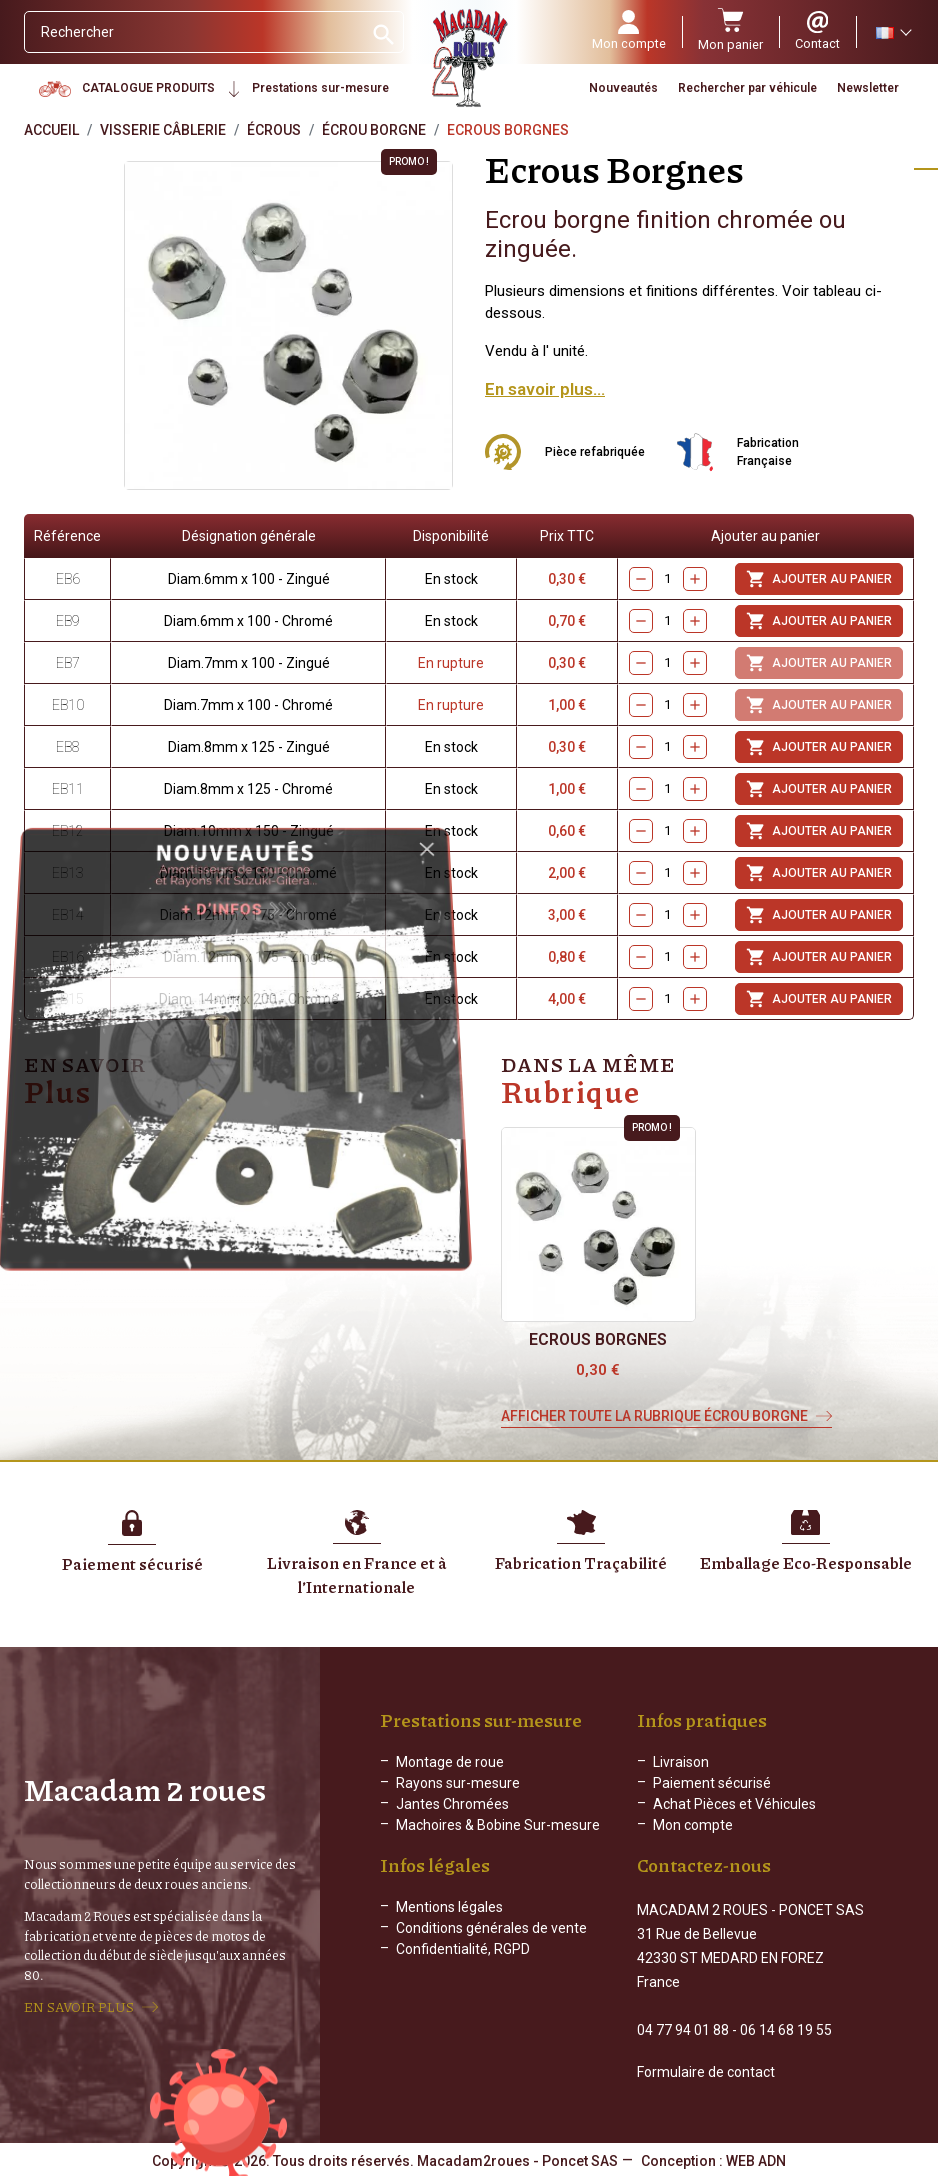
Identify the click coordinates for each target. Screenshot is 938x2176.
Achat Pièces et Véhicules (734, 1804)
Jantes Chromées (452, 1804)
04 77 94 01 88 (683, 2030)
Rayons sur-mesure (458, 1783)
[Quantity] (668, 915)
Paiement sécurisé (712, 1783)
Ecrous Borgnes (598, 1339)
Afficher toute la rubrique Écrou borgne (654, 1416)
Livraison (681, 1762)
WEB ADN (756, 2161)
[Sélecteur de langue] (893, 32)
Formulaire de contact (706, 2072)
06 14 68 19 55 (786, 2030)
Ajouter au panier (819, 915)
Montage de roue (450, 1762)
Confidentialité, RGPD (463, 1949)
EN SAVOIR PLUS (79, 2007)
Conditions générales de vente (491, 1928)
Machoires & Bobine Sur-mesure (498, 1825)
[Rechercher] (193, 32)
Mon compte (693, 1825)
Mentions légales (449, 1907)
